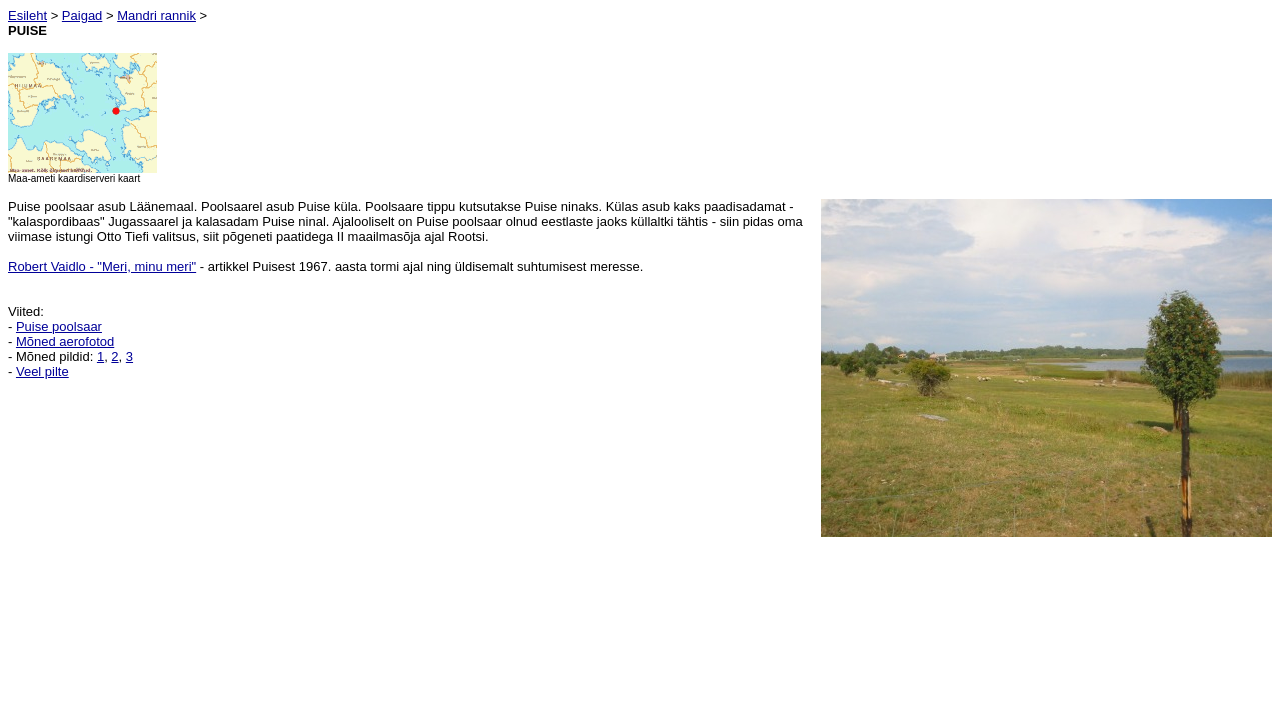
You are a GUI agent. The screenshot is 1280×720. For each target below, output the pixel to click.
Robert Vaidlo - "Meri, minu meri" (102, 266)
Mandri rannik (156, 15)
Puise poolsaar (59, 326)
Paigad (82, 15)
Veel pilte (42, 371)
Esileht (27, 15)
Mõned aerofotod (65, 341)
